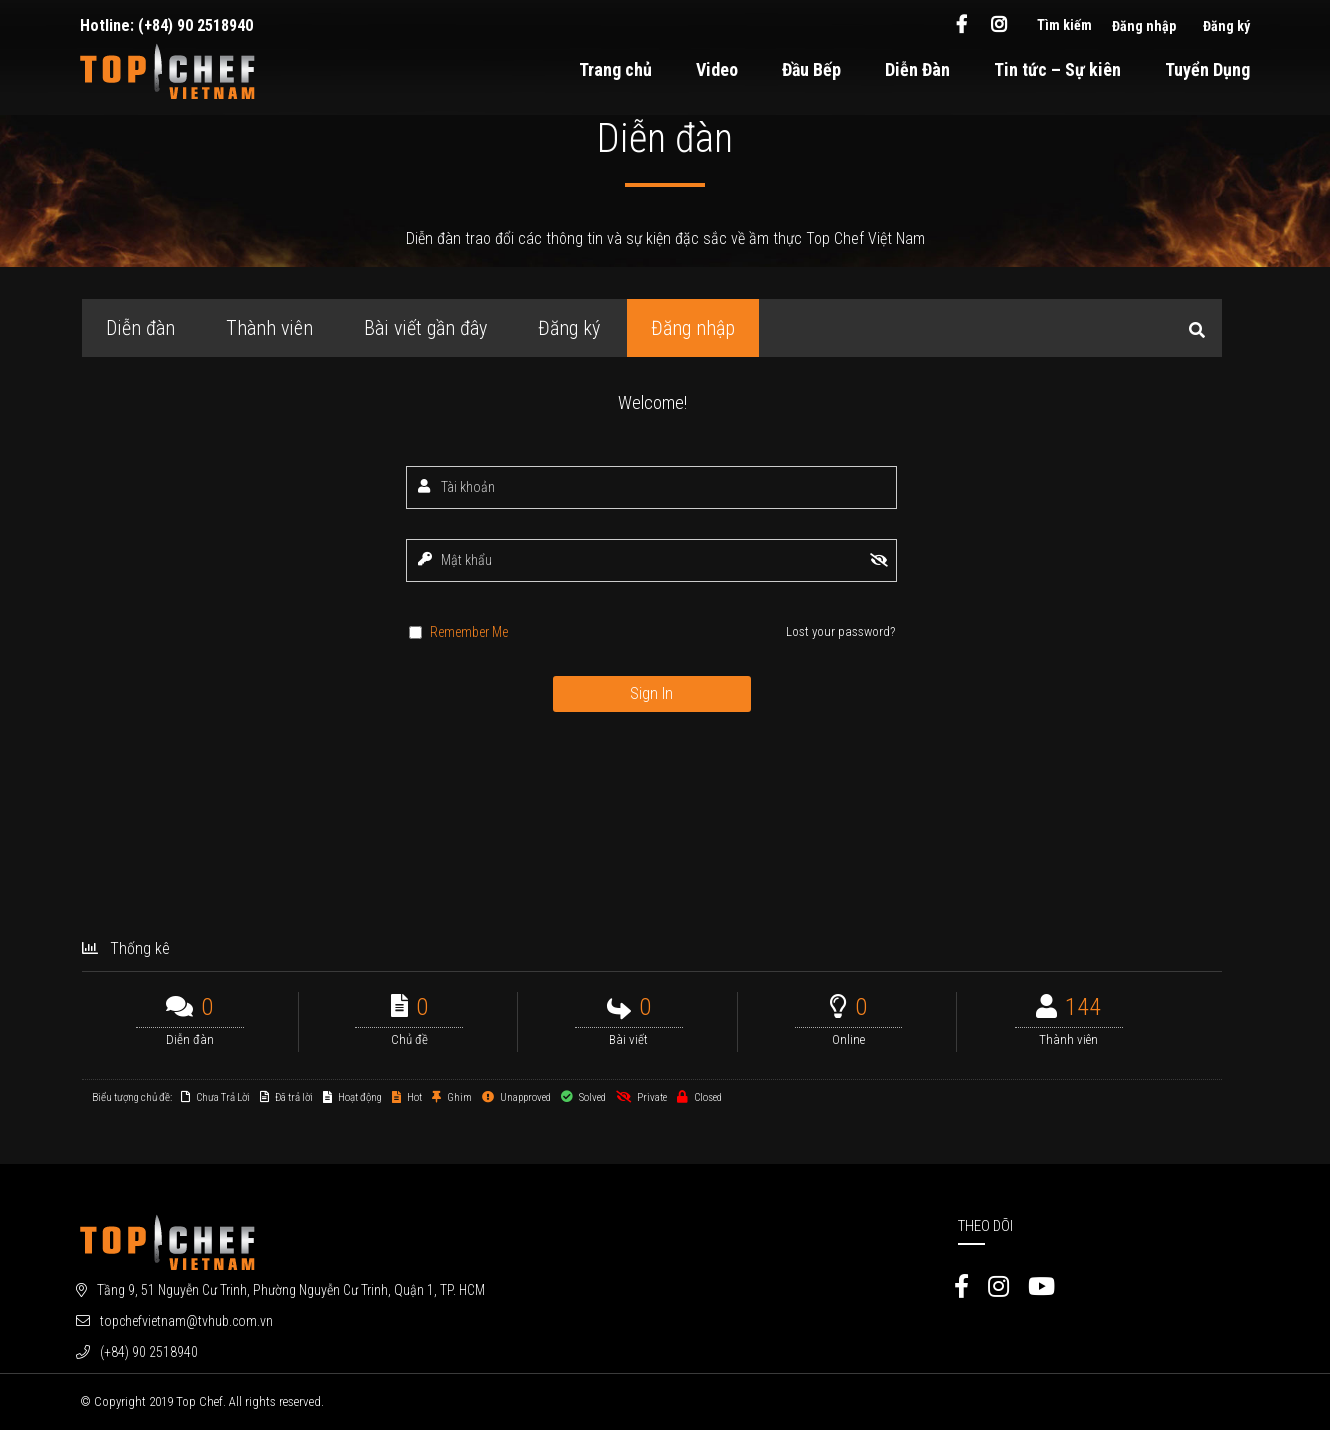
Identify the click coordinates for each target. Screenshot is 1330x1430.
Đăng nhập (1144, 26)
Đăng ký (1226, 26)
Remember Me (469, 632)
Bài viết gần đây (425, 328)
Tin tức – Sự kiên (1057, 69)
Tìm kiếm (1064, 25)
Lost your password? (840, 631)
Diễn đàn (140, 328)
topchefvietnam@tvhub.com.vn (186, 1321)
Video (717, 69)
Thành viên (269, 328)
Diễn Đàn (917, 69)
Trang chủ (615, 69)
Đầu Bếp (811, 69)
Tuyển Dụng (1207, 69)
